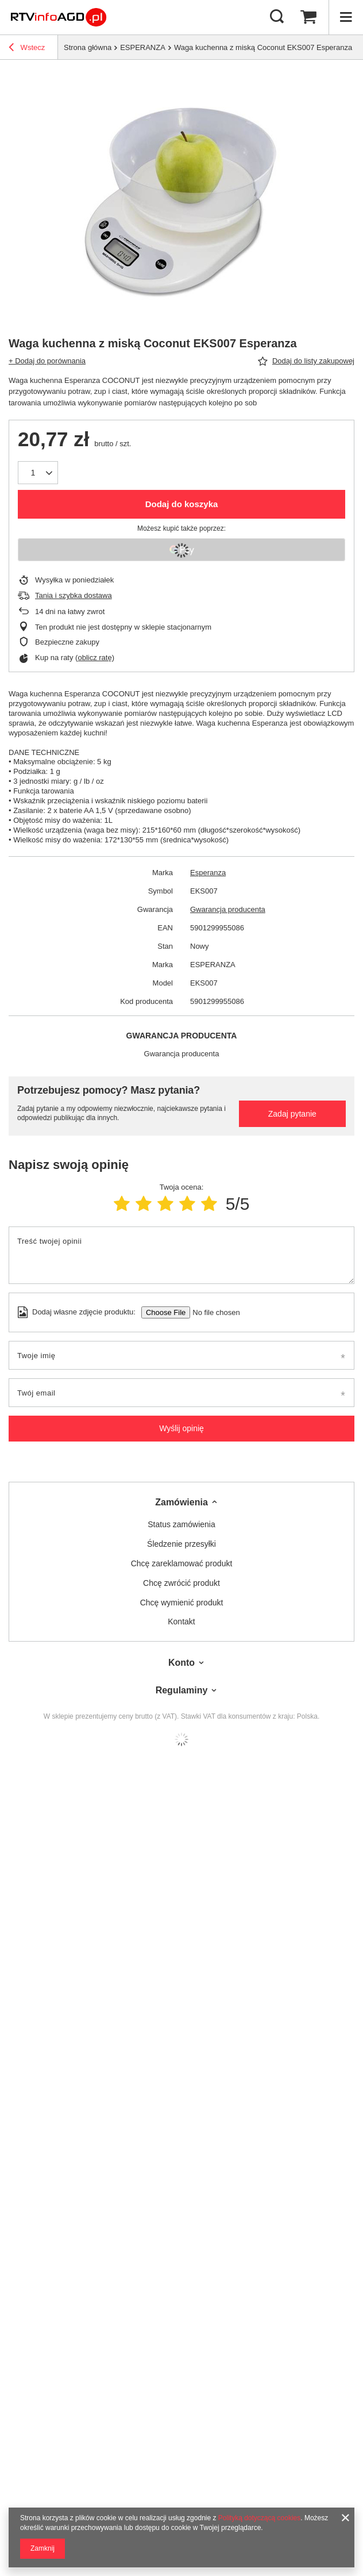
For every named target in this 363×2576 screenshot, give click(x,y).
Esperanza (208, 872)
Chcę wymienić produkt (181, 1602)
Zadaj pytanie (292, 1113)
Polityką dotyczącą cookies (259, 2518)
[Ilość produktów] (33, 473)
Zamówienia (181, 1502)
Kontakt (181, 1621)
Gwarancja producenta (227, 909)
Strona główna (87, 47)
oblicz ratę (94, 657)
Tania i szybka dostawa (73, 595)
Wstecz (27, 49)
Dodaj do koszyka (181, 504)
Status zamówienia (181, 1524)
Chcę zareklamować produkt (182, 1563)
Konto (181, 1662)
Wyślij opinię (181, 1428)
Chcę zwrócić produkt (181, 1583)
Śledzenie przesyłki (181, 1543)
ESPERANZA (142, 47)
